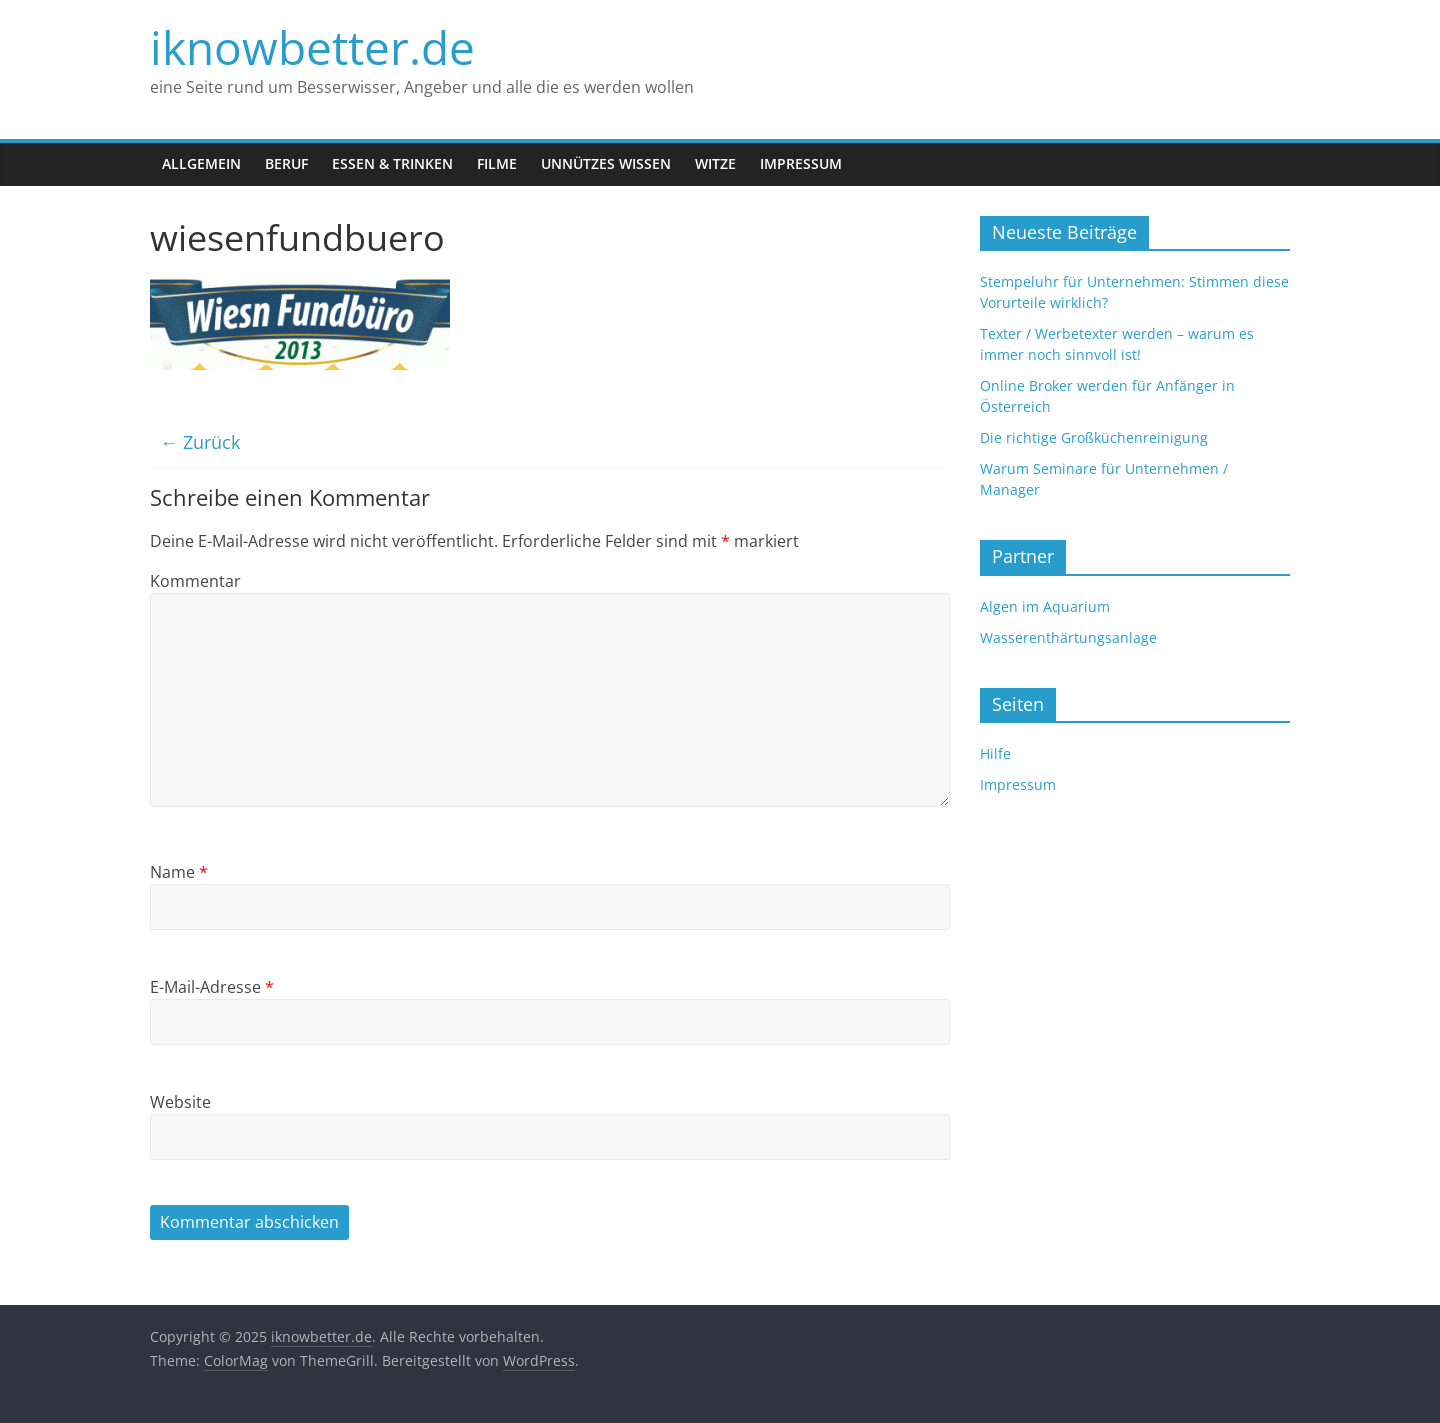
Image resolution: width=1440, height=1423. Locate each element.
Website (180, 1102)
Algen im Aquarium (1045, 606)
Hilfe (995, 753)
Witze (715, 163)
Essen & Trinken (392, 163)
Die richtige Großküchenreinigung (1094, 437)
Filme (497, 163)
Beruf (286, 163)
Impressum (801, 163)
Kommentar (195, 581)
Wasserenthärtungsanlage (1068, 637)
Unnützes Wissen (606, 163)
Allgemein (201, 163)
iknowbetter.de (312, 47)
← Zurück (200, 442)
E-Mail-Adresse (212, 987)
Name (179, 872)
